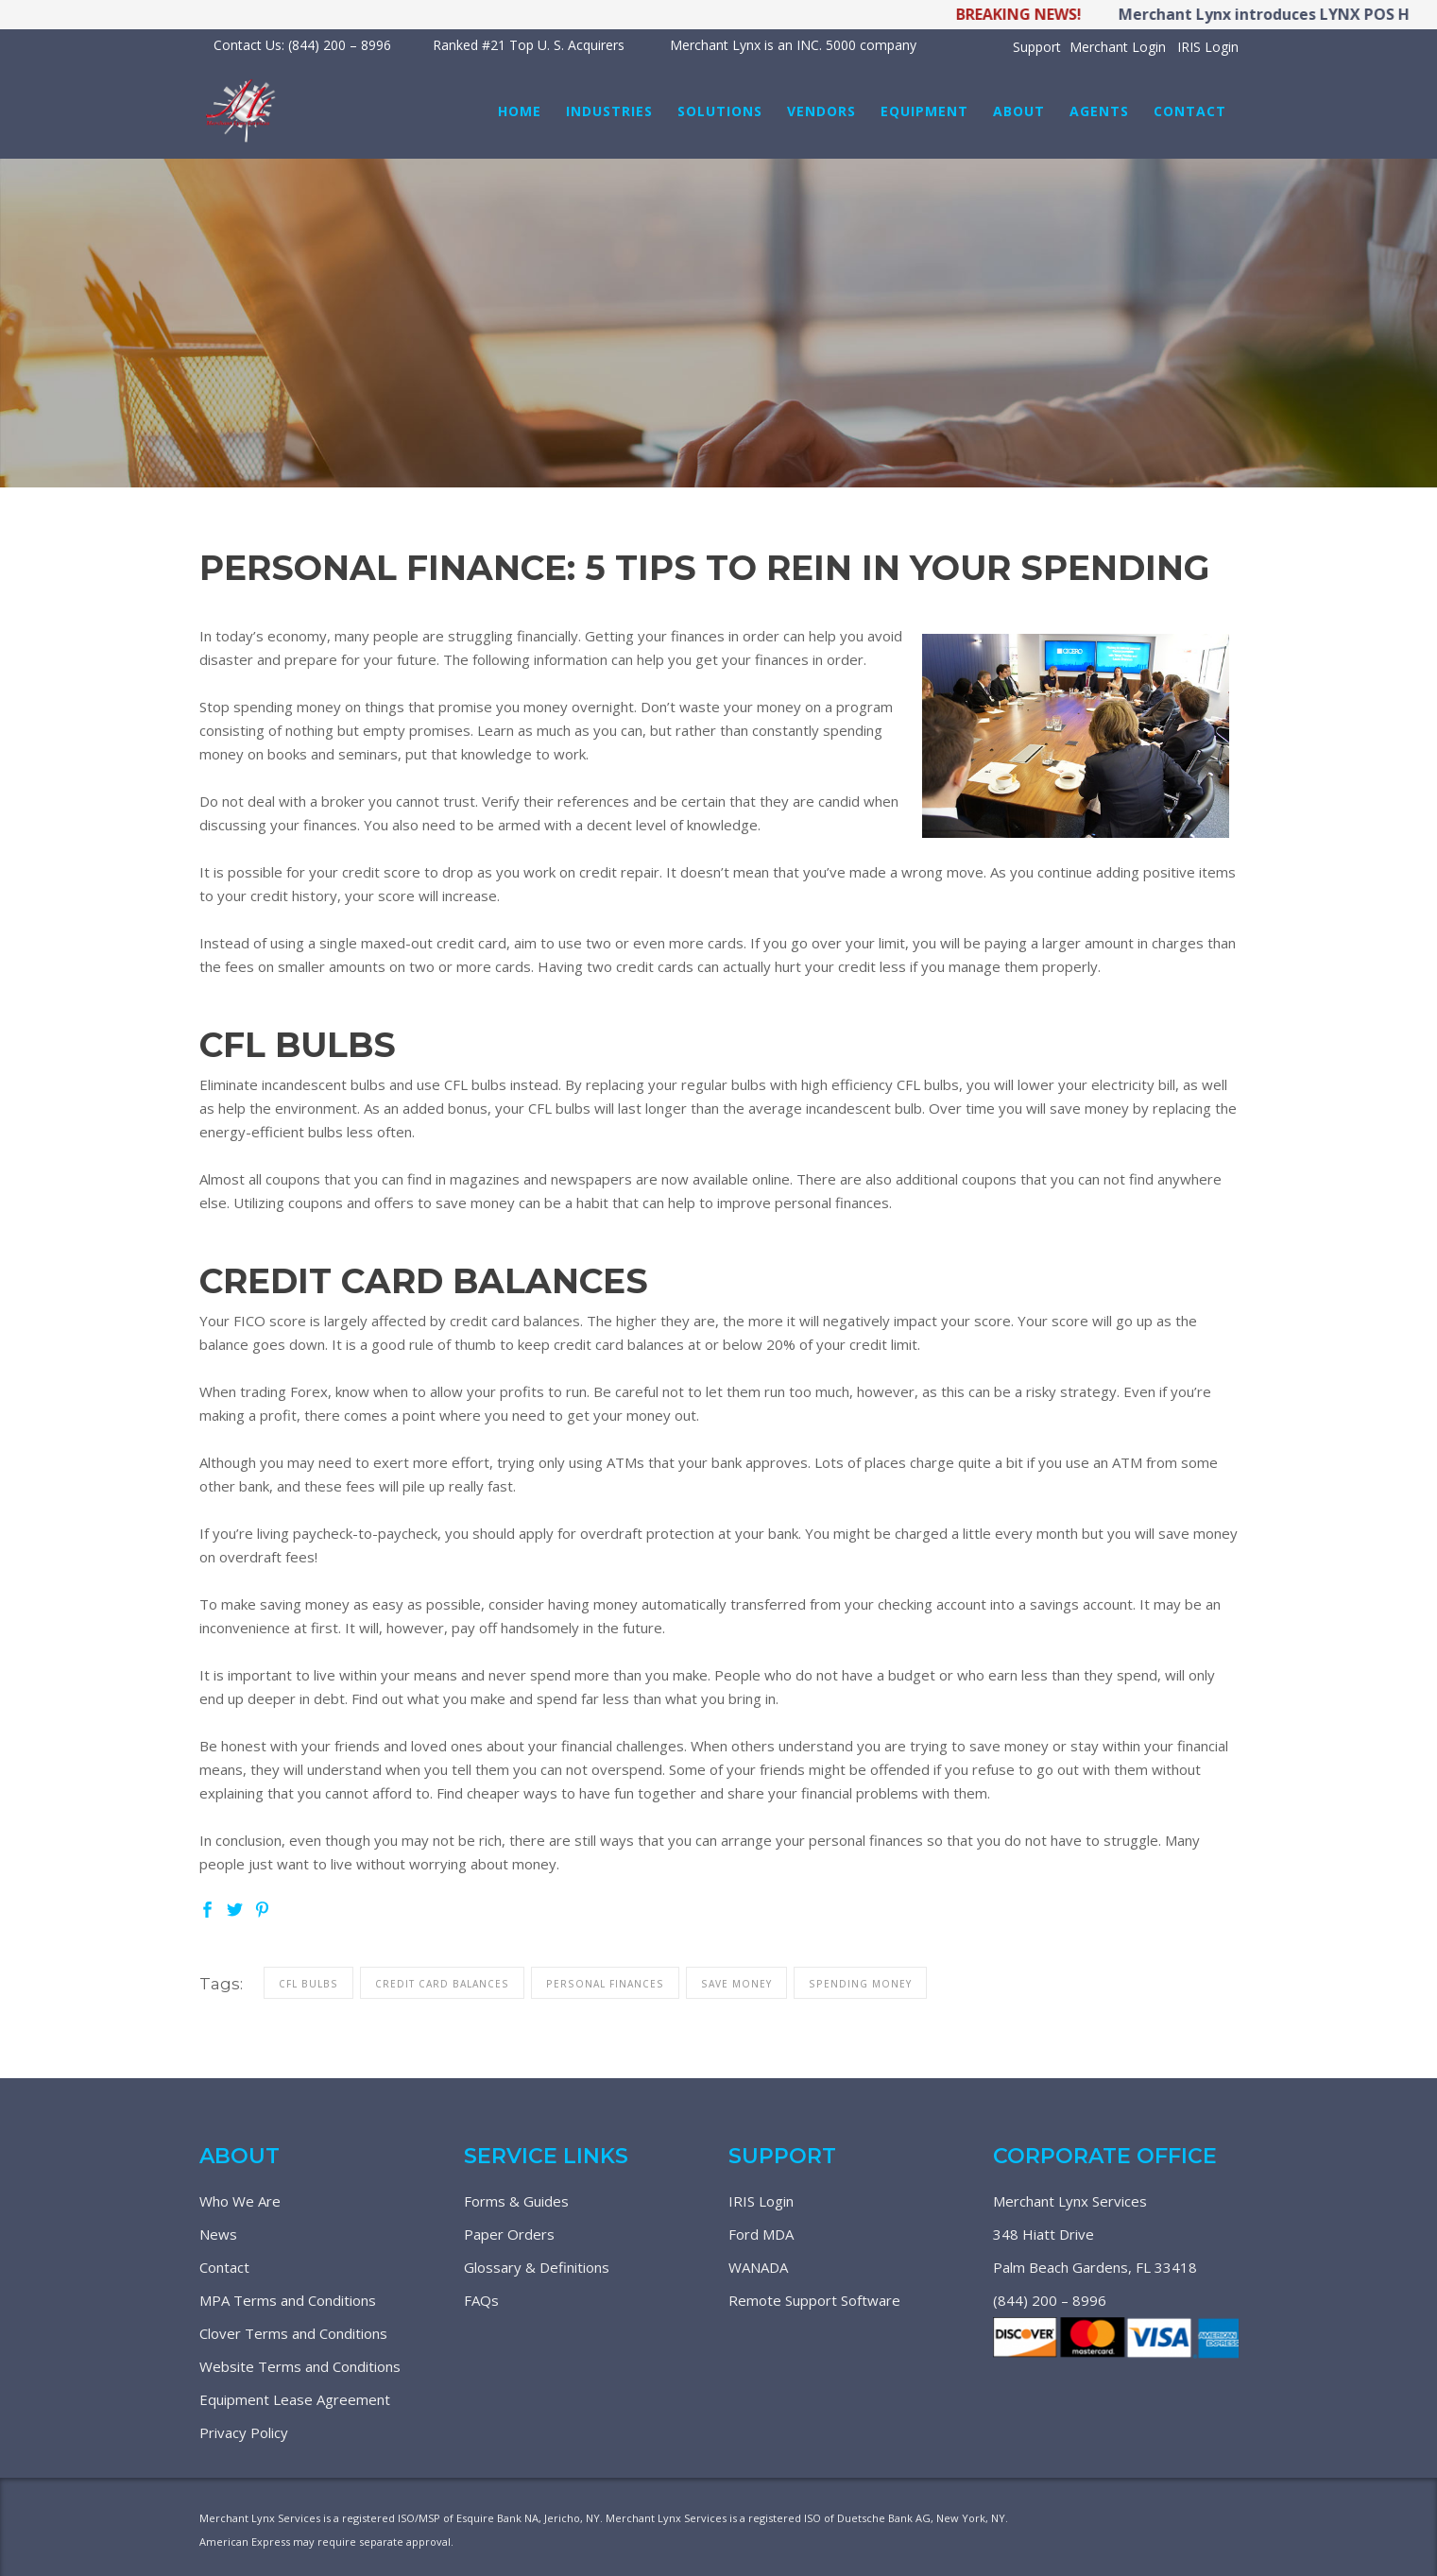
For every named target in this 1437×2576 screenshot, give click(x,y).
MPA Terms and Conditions (287, 2300)
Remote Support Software (814, 2300)
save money (736, 1983)
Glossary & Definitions (536, 2267)
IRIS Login (1208, 47)
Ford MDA (761, 2234)
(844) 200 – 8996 (1049, 2300)
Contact (224, 2267)
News (218, 2234)
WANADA (758, 2267)
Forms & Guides (516, 2201)
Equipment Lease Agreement (294, 2399)
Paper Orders (509, 2234)
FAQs (481, 2300)
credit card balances (442, 1983)
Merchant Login (1117, 47)
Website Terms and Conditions (300, 2366)
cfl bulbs (308, 1983)
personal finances (605, 1983)
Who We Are (240, 2201)
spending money (860, 1983)
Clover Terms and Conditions (293, 2333)
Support (1037, 47)
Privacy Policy (243, 2432)
